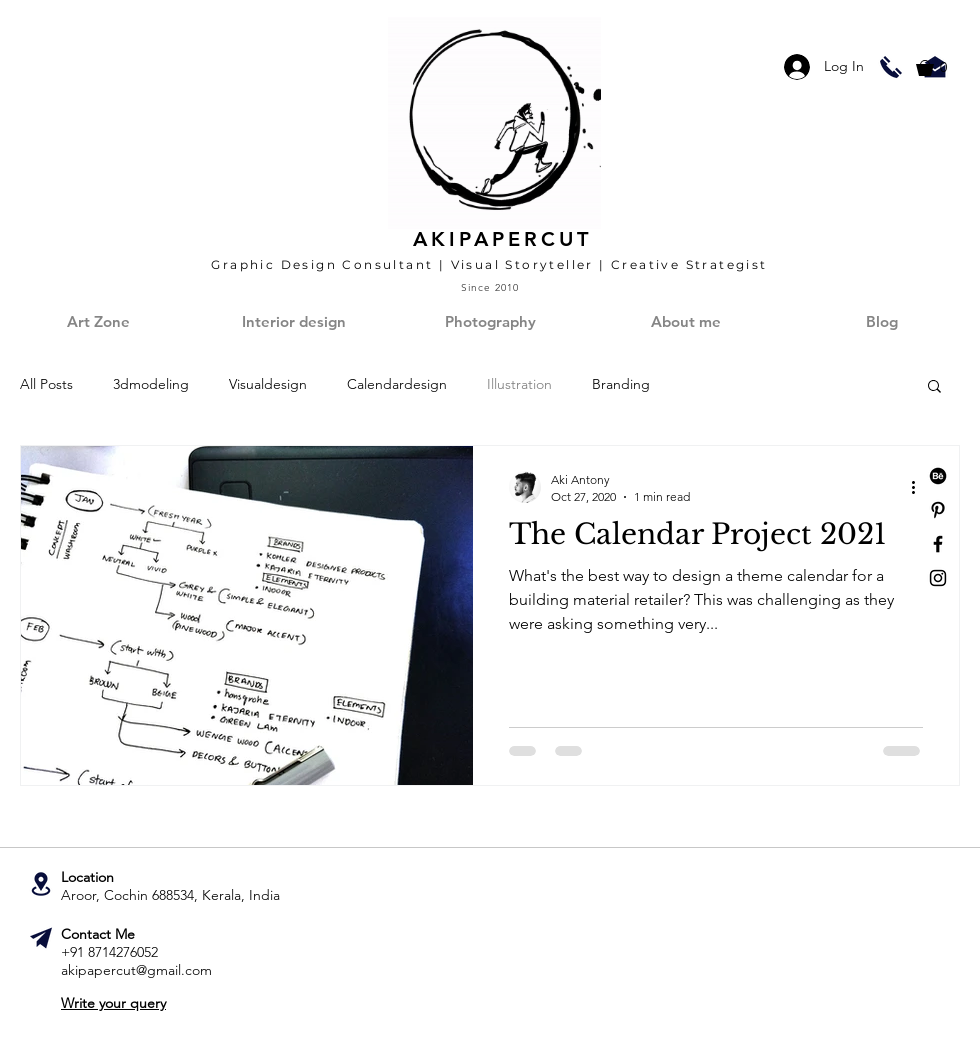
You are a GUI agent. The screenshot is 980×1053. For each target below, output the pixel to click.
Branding (621, 384)
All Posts (46, 384)
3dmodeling (151, 384)
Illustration (519, 384)
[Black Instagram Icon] (938, 578)
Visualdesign (268, 384)
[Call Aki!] (891, 67)
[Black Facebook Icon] (938, 544)
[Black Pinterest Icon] (938, 510)
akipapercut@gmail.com (136, 970)
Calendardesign (397, 384)
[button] (941, 68)
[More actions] (920, 487)
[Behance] (938, 476)
